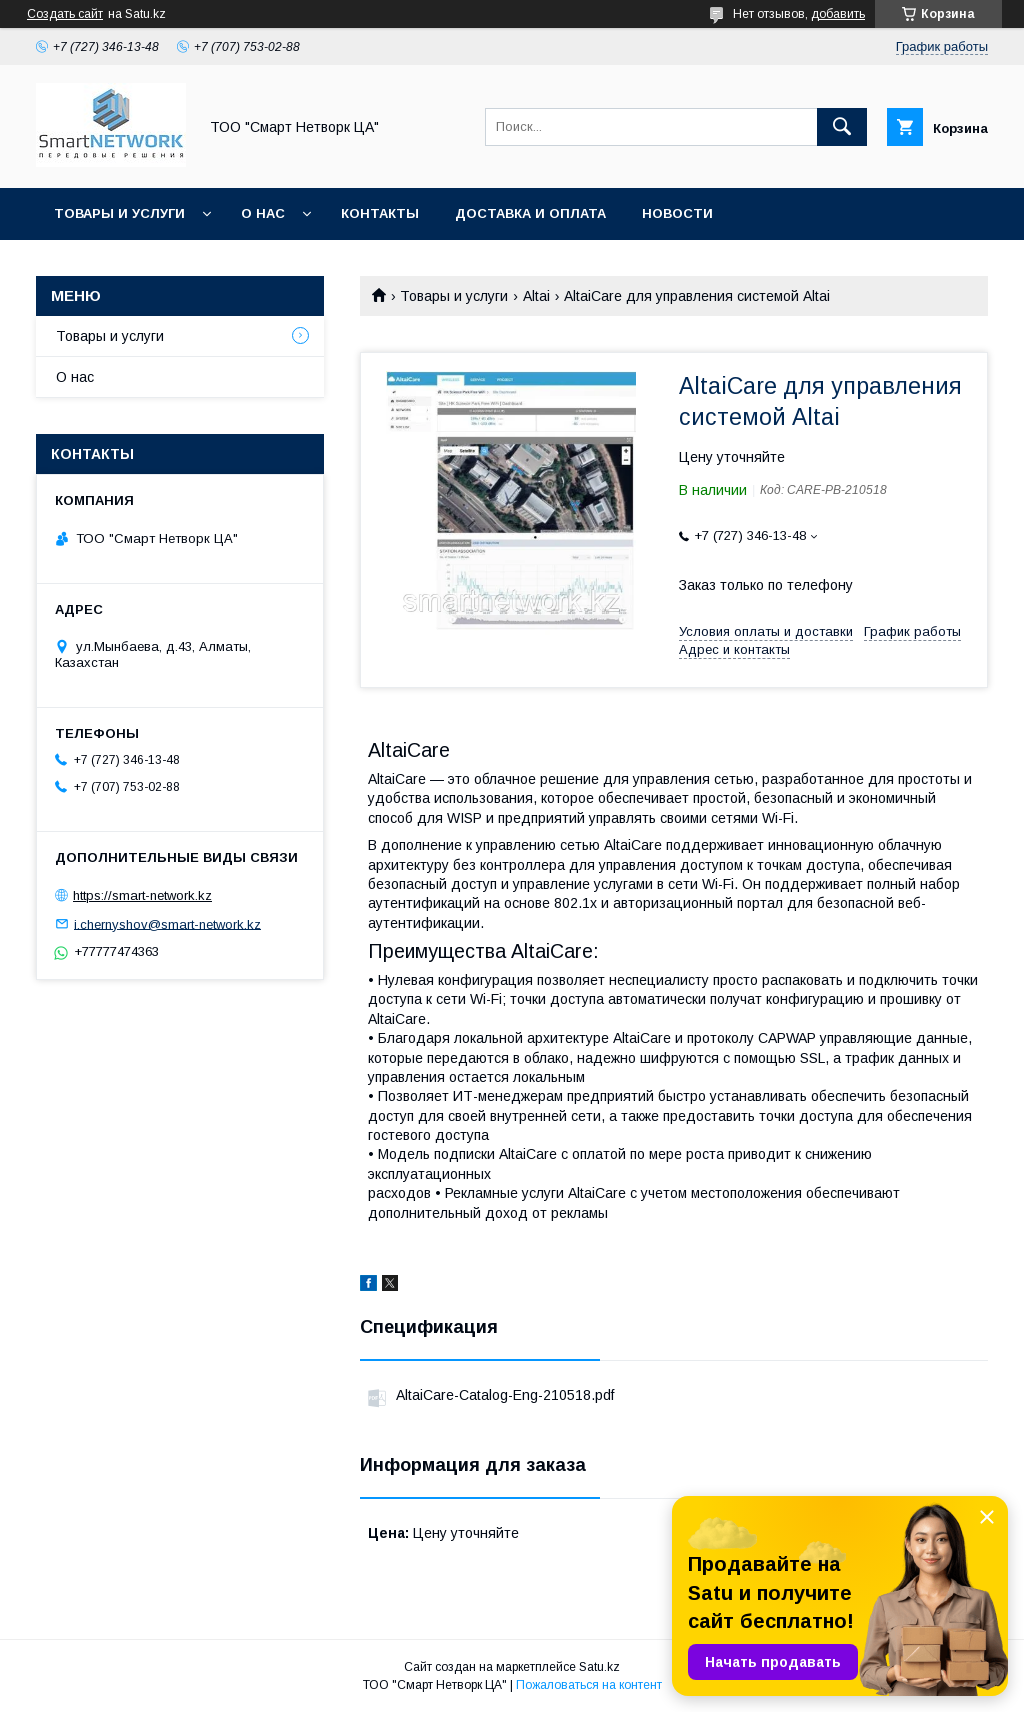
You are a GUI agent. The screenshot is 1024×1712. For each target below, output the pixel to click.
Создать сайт (65, 14)
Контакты (380, 213)
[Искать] (842, 127)
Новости (677, 213)
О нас (263, 213)
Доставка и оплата (530, 213)
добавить (838, 14)
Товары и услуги (119, 213)
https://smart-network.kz (142, 895)
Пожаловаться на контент (589, 1685)
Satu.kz (599, 1667)
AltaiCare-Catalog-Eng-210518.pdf (505, 1395)
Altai (536, 296)
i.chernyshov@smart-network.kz (167, 923)
